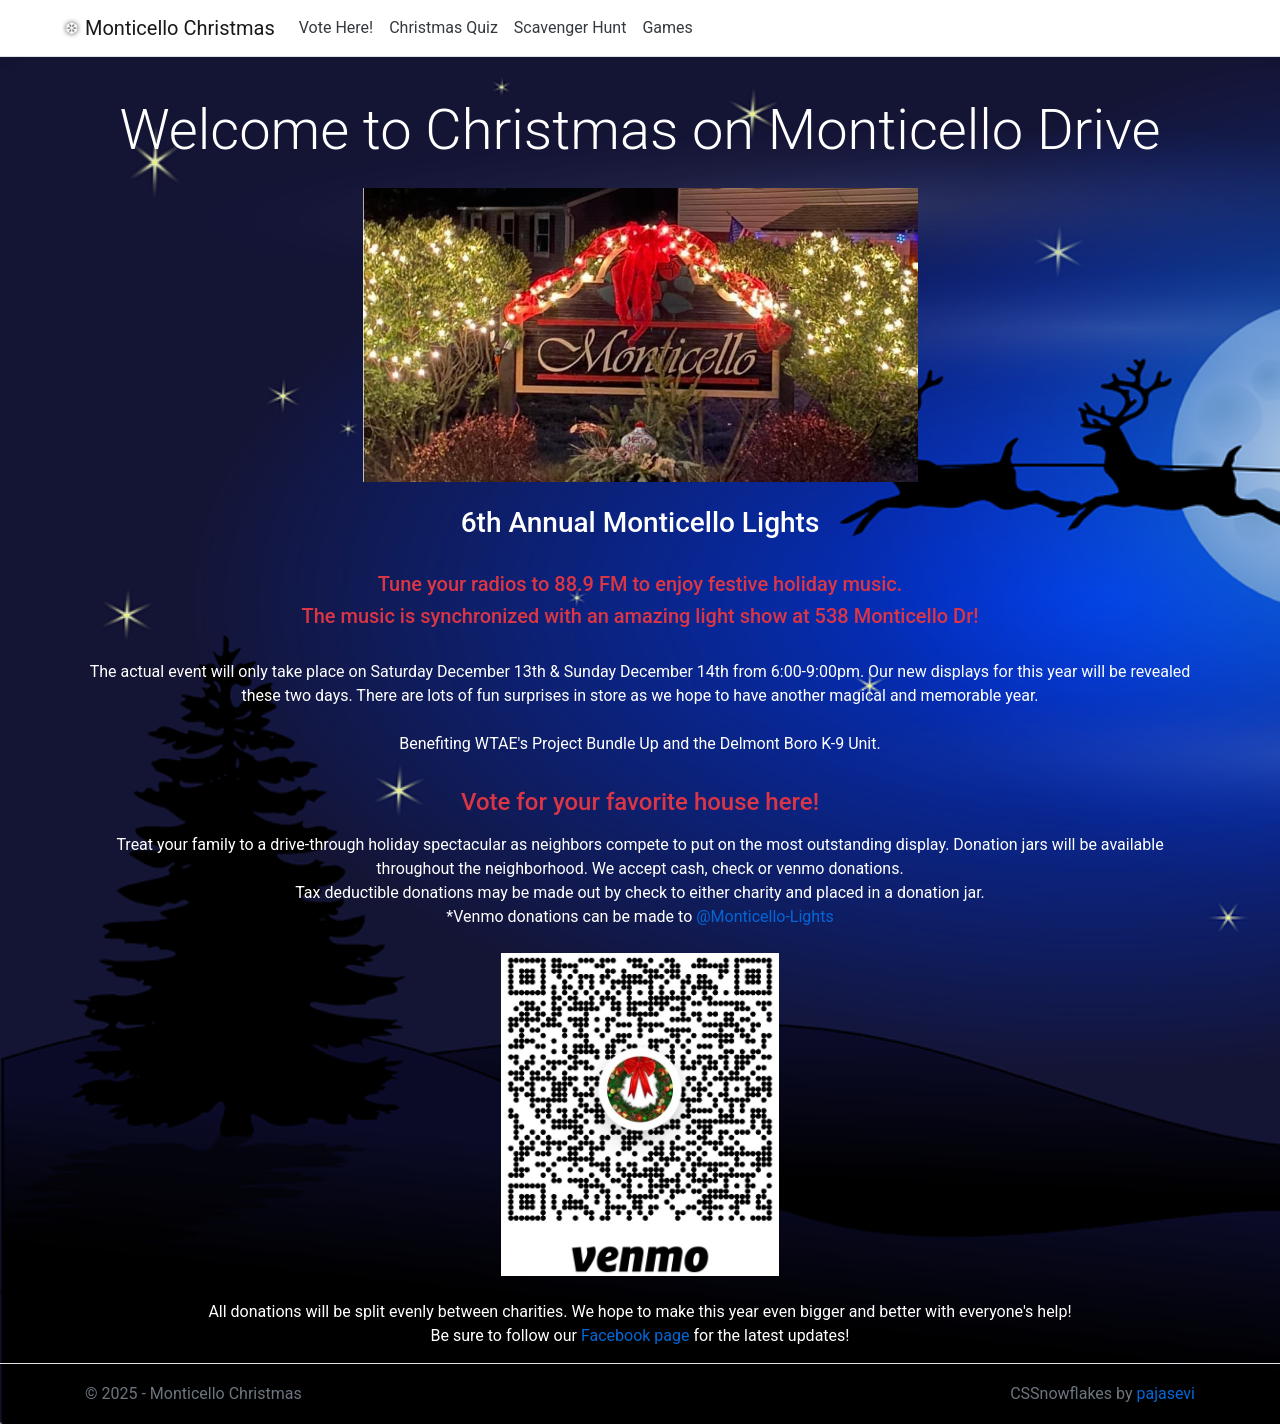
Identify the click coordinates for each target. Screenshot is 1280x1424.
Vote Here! (336, 27)
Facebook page (635, 1335)
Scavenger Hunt (570, 27)
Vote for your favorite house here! (640, 802)
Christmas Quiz (443, 27)
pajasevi (1166, 1393)
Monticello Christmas (180, 28)
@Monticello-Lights (764, 916)
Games (667, 27)
